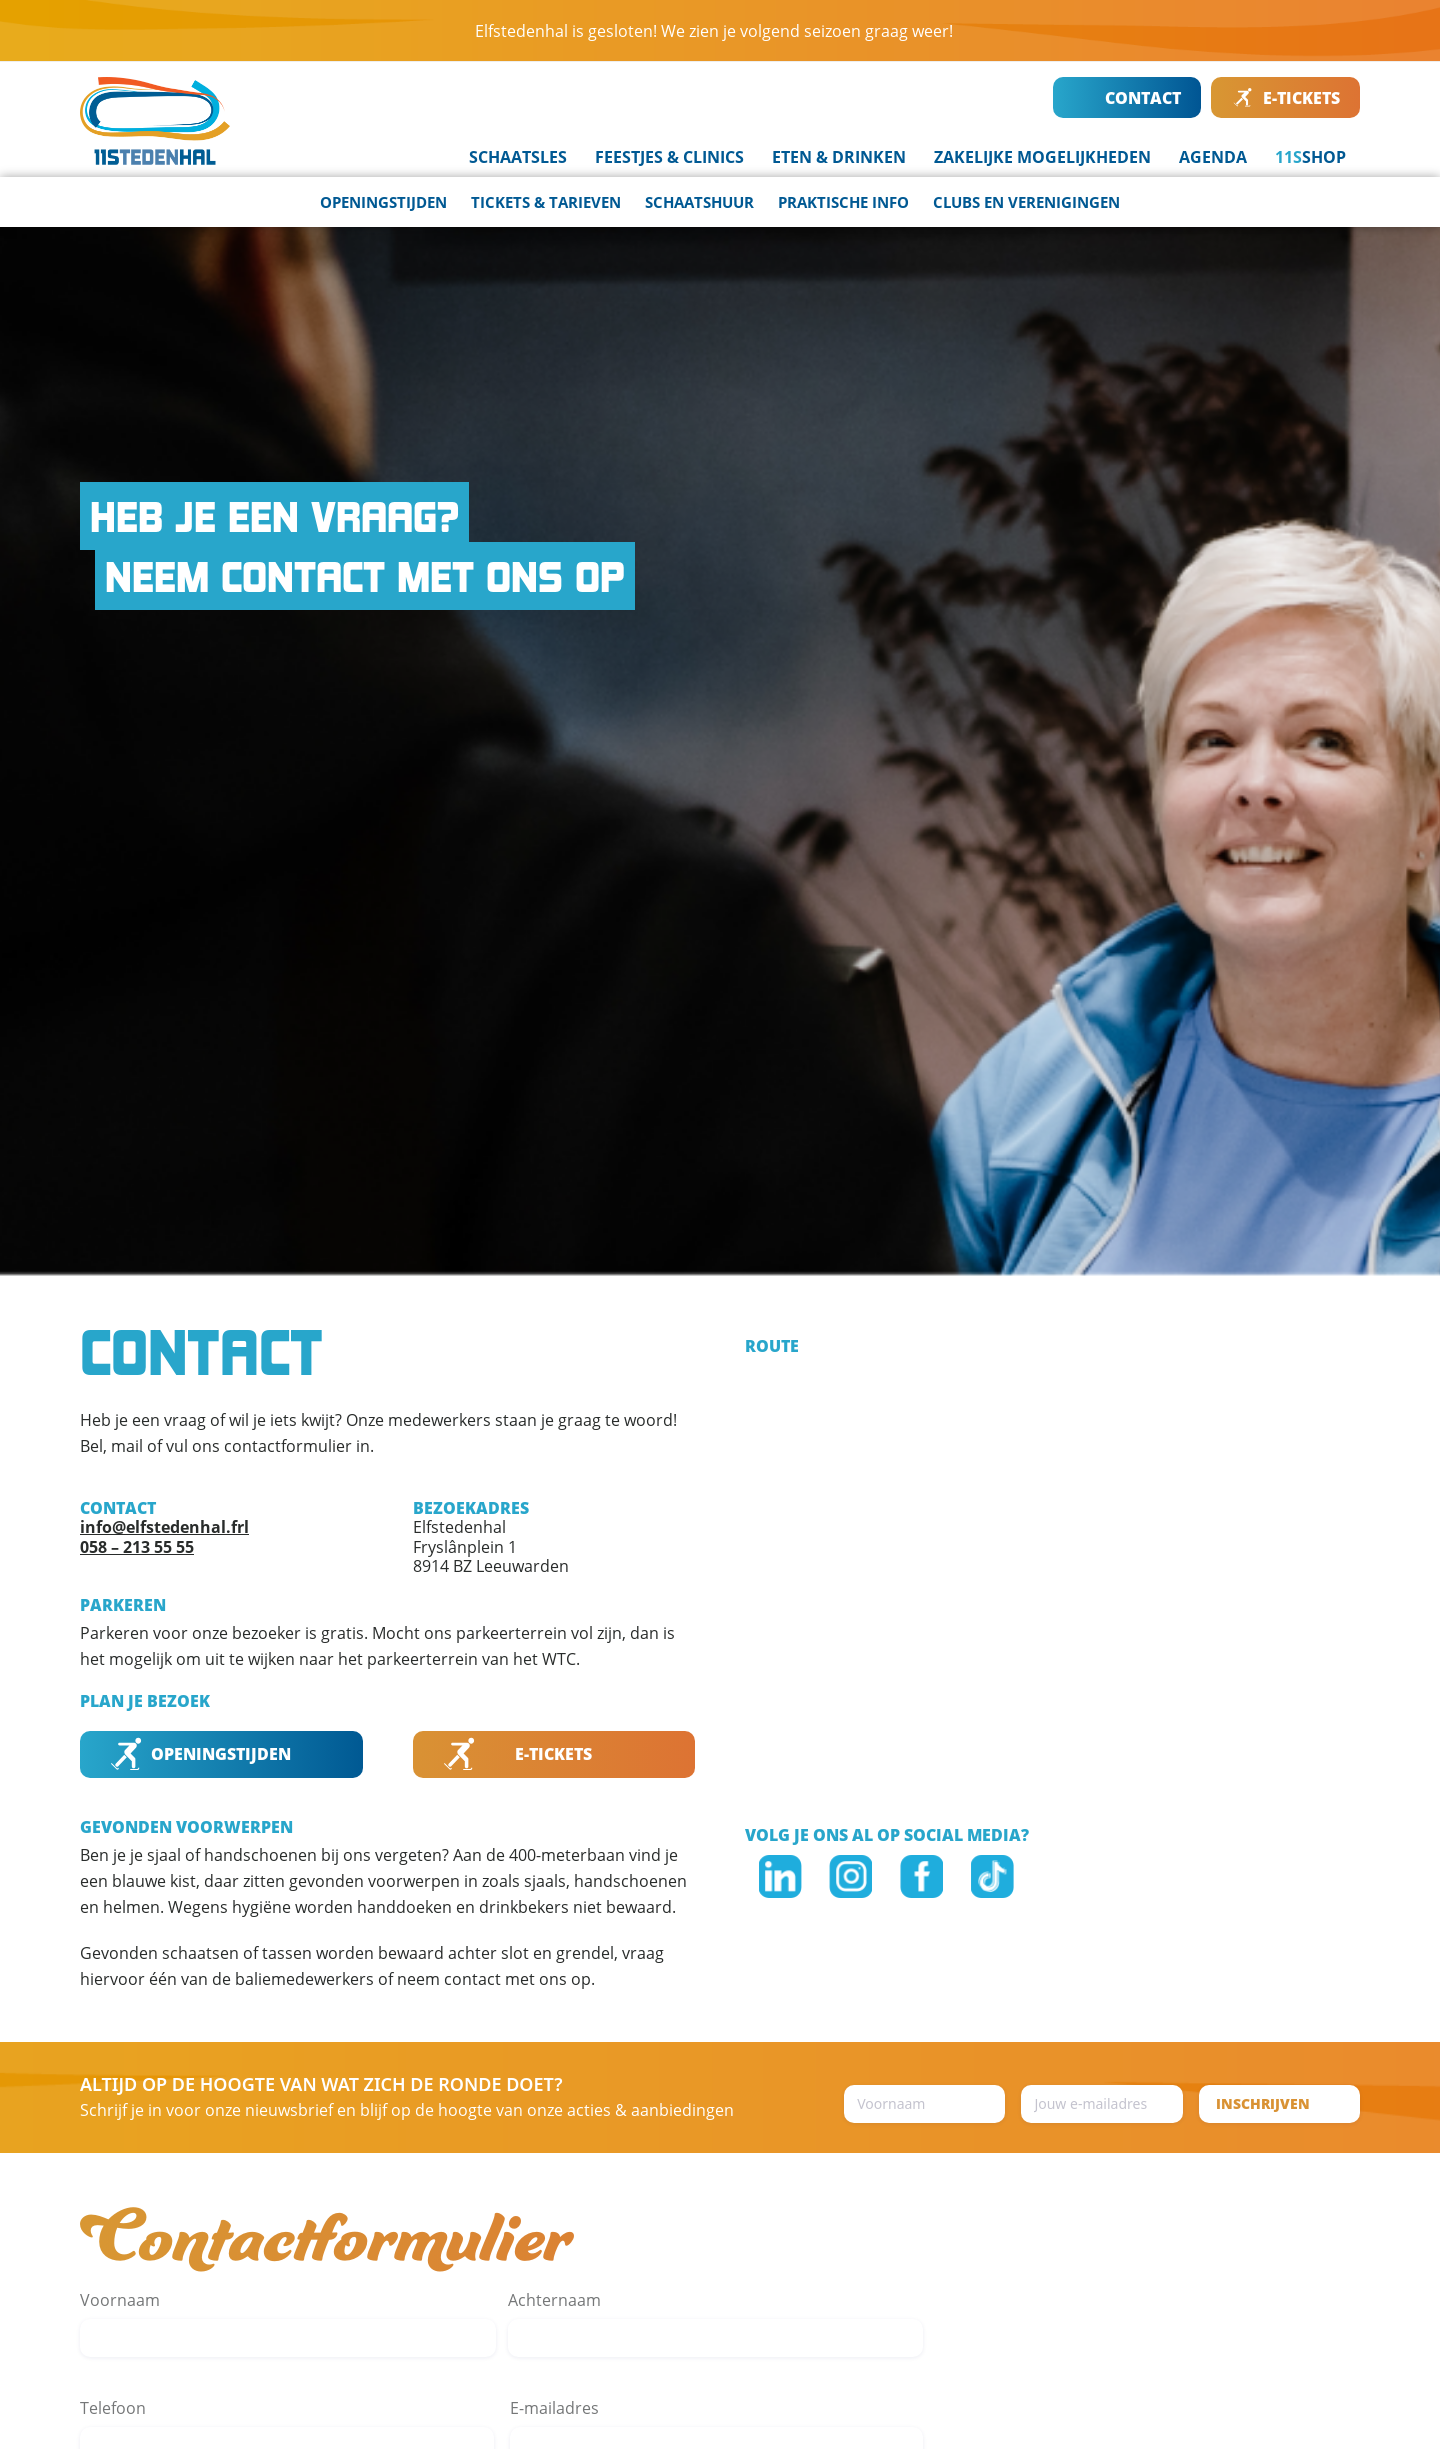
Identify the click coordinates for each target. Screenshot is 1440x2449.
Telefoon (113, 2408)
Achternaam (554, 2300)
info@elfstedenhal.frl (164, 1527)
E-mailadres (554, 2408)
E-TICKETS (1286, 98)
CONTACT (1128, 98)
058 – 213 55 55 (137, 1547)
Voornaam (120, 2300)
